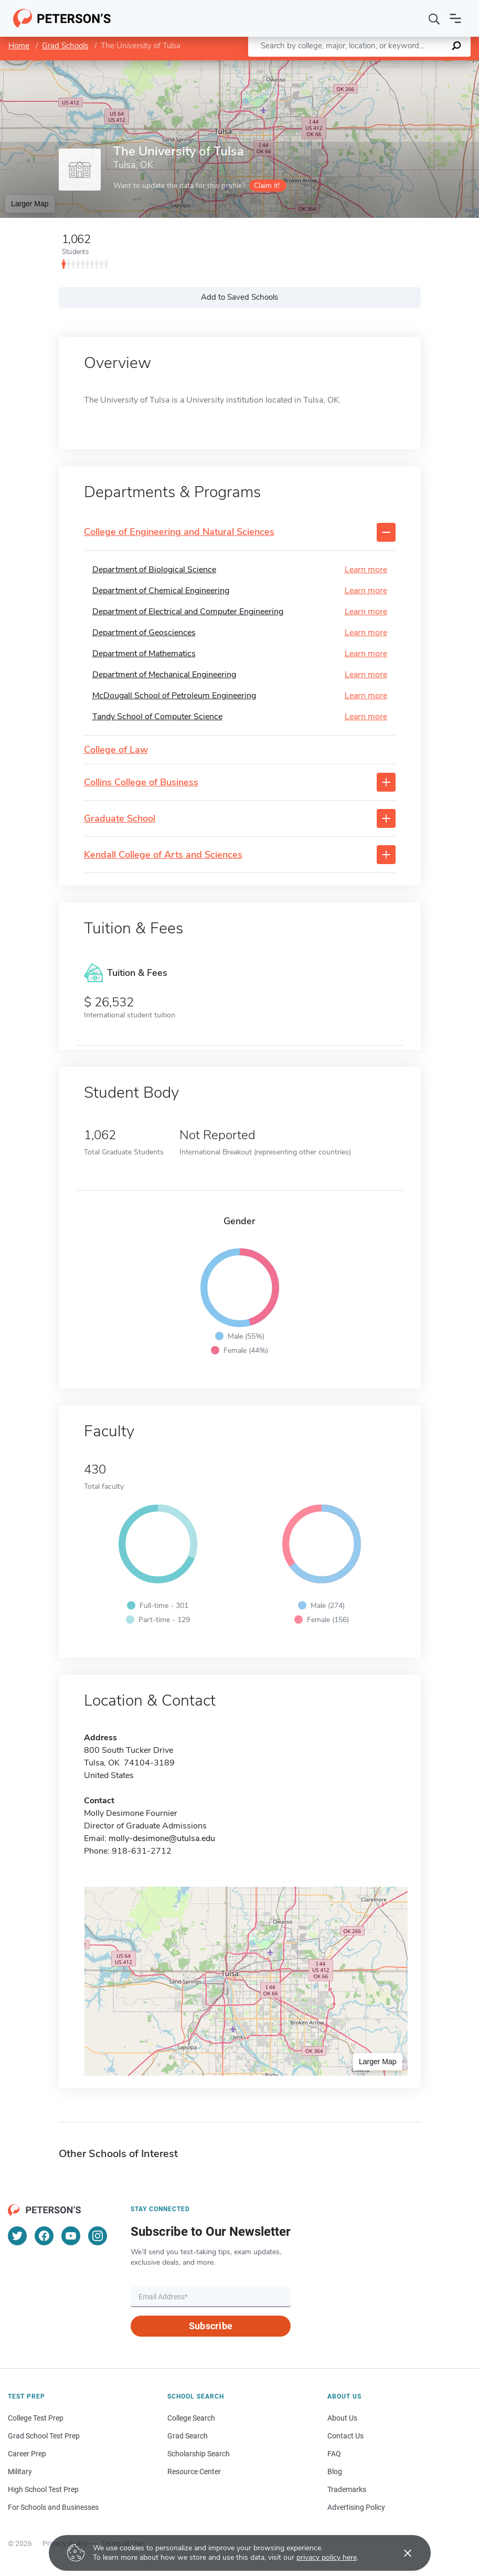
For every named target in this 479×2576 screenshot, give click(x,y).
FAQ (334, 2453)
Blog (334, 2471)
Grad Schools (65, 45)
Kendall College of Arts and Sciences (163, 855)
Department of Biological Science (154, 569)
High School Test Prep (43, 2489)
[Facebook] (44, 2235)
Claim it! (267, 186)
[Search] (434, 18)
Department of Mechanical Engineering (164, 674)
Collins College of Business (141, 782)
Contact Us (345, 2436)
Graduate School (119, 819)
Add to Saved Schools (239, 297)
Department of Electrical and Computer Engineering (187, 611)
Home (18, 45)
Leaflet (352, 65)
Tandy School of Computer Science (157, 716)
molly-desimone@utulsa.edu (162, 1838)
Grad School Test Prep (44, 2436)
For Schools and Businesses (53, 2507)
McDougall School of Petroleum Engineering (174, 695)
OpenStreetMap (408, 65)
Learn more (366, 569)
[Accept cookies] (400, 2553)
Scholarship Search (198, 2453)
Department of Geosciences (144, 632)
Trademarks (346, 2489)
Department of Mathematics (144, 653)
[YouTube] (70, 2235)
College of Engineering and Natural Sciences (179, 532)
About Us (342, 2418)
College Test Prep (35, 2418)
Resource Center (194, 2471)
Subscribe (210, 2325)
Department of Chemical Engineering (160, 590)
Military (20, 2471)
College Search (191, 2418)
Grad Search (187, 2436)
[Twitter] (17, 2235)
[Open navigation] (455, 18)
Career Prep (27, 2453)
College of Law (116, 750)
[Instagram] (97, 2235)
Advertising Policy (356, 2507)
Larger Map (30, 203)
